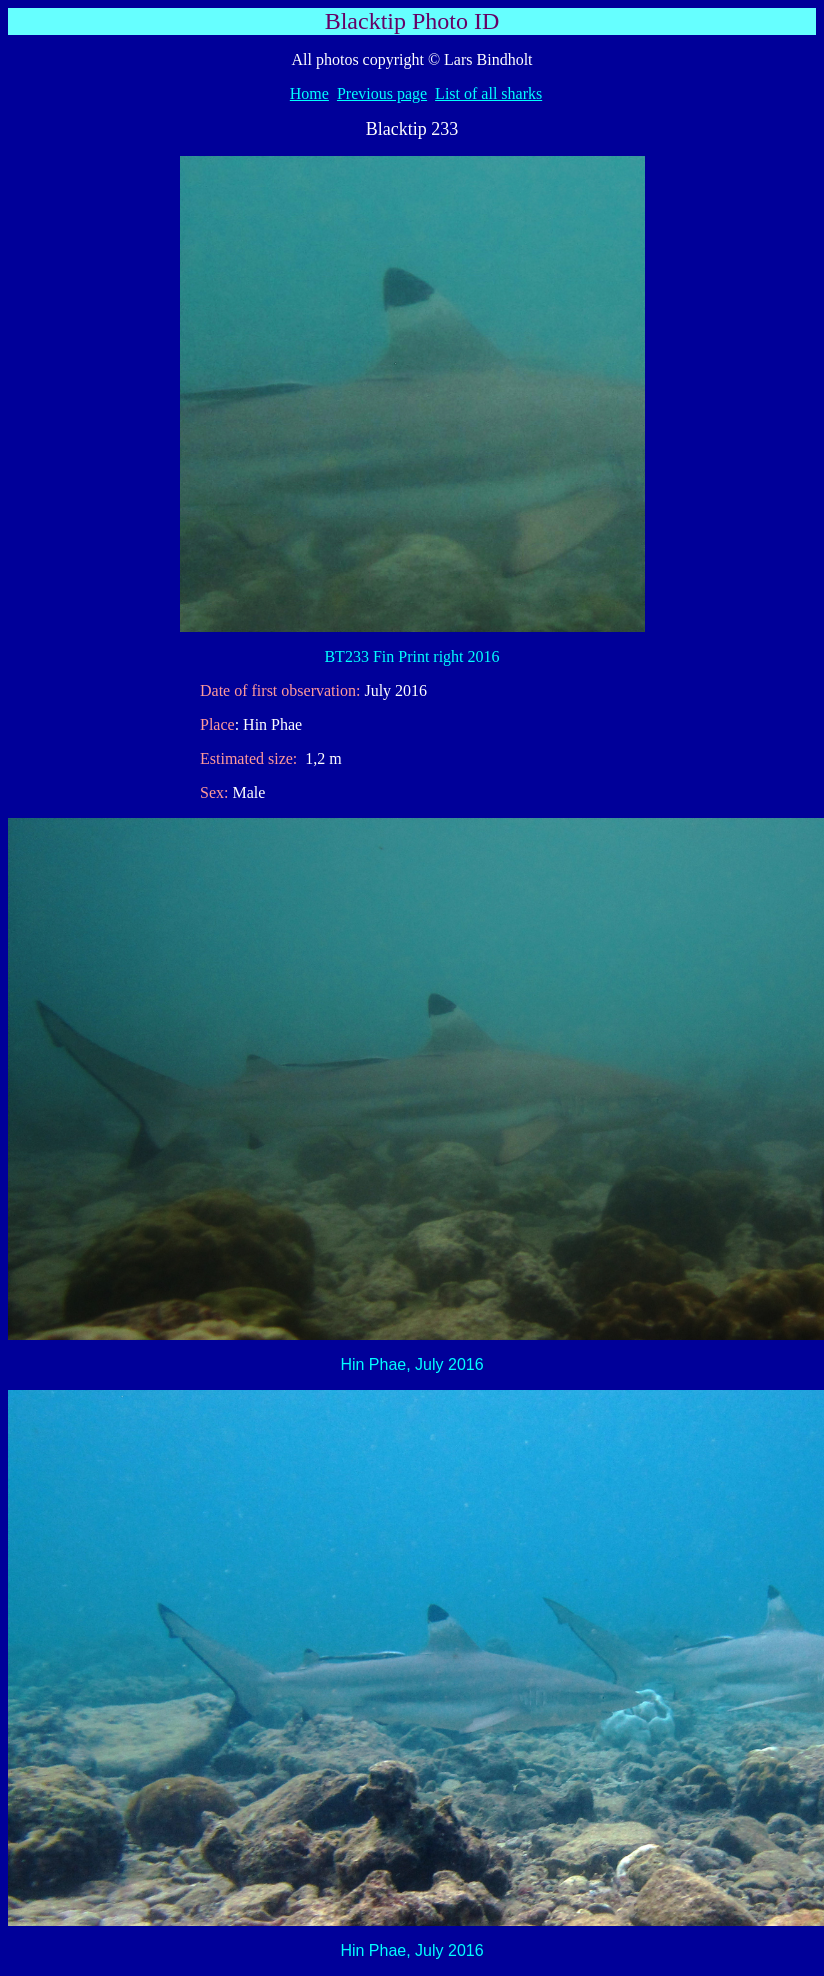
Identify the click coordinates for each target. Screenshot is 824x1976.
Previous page (382, 93)
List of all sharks (488, 93)
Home (309, 93)
